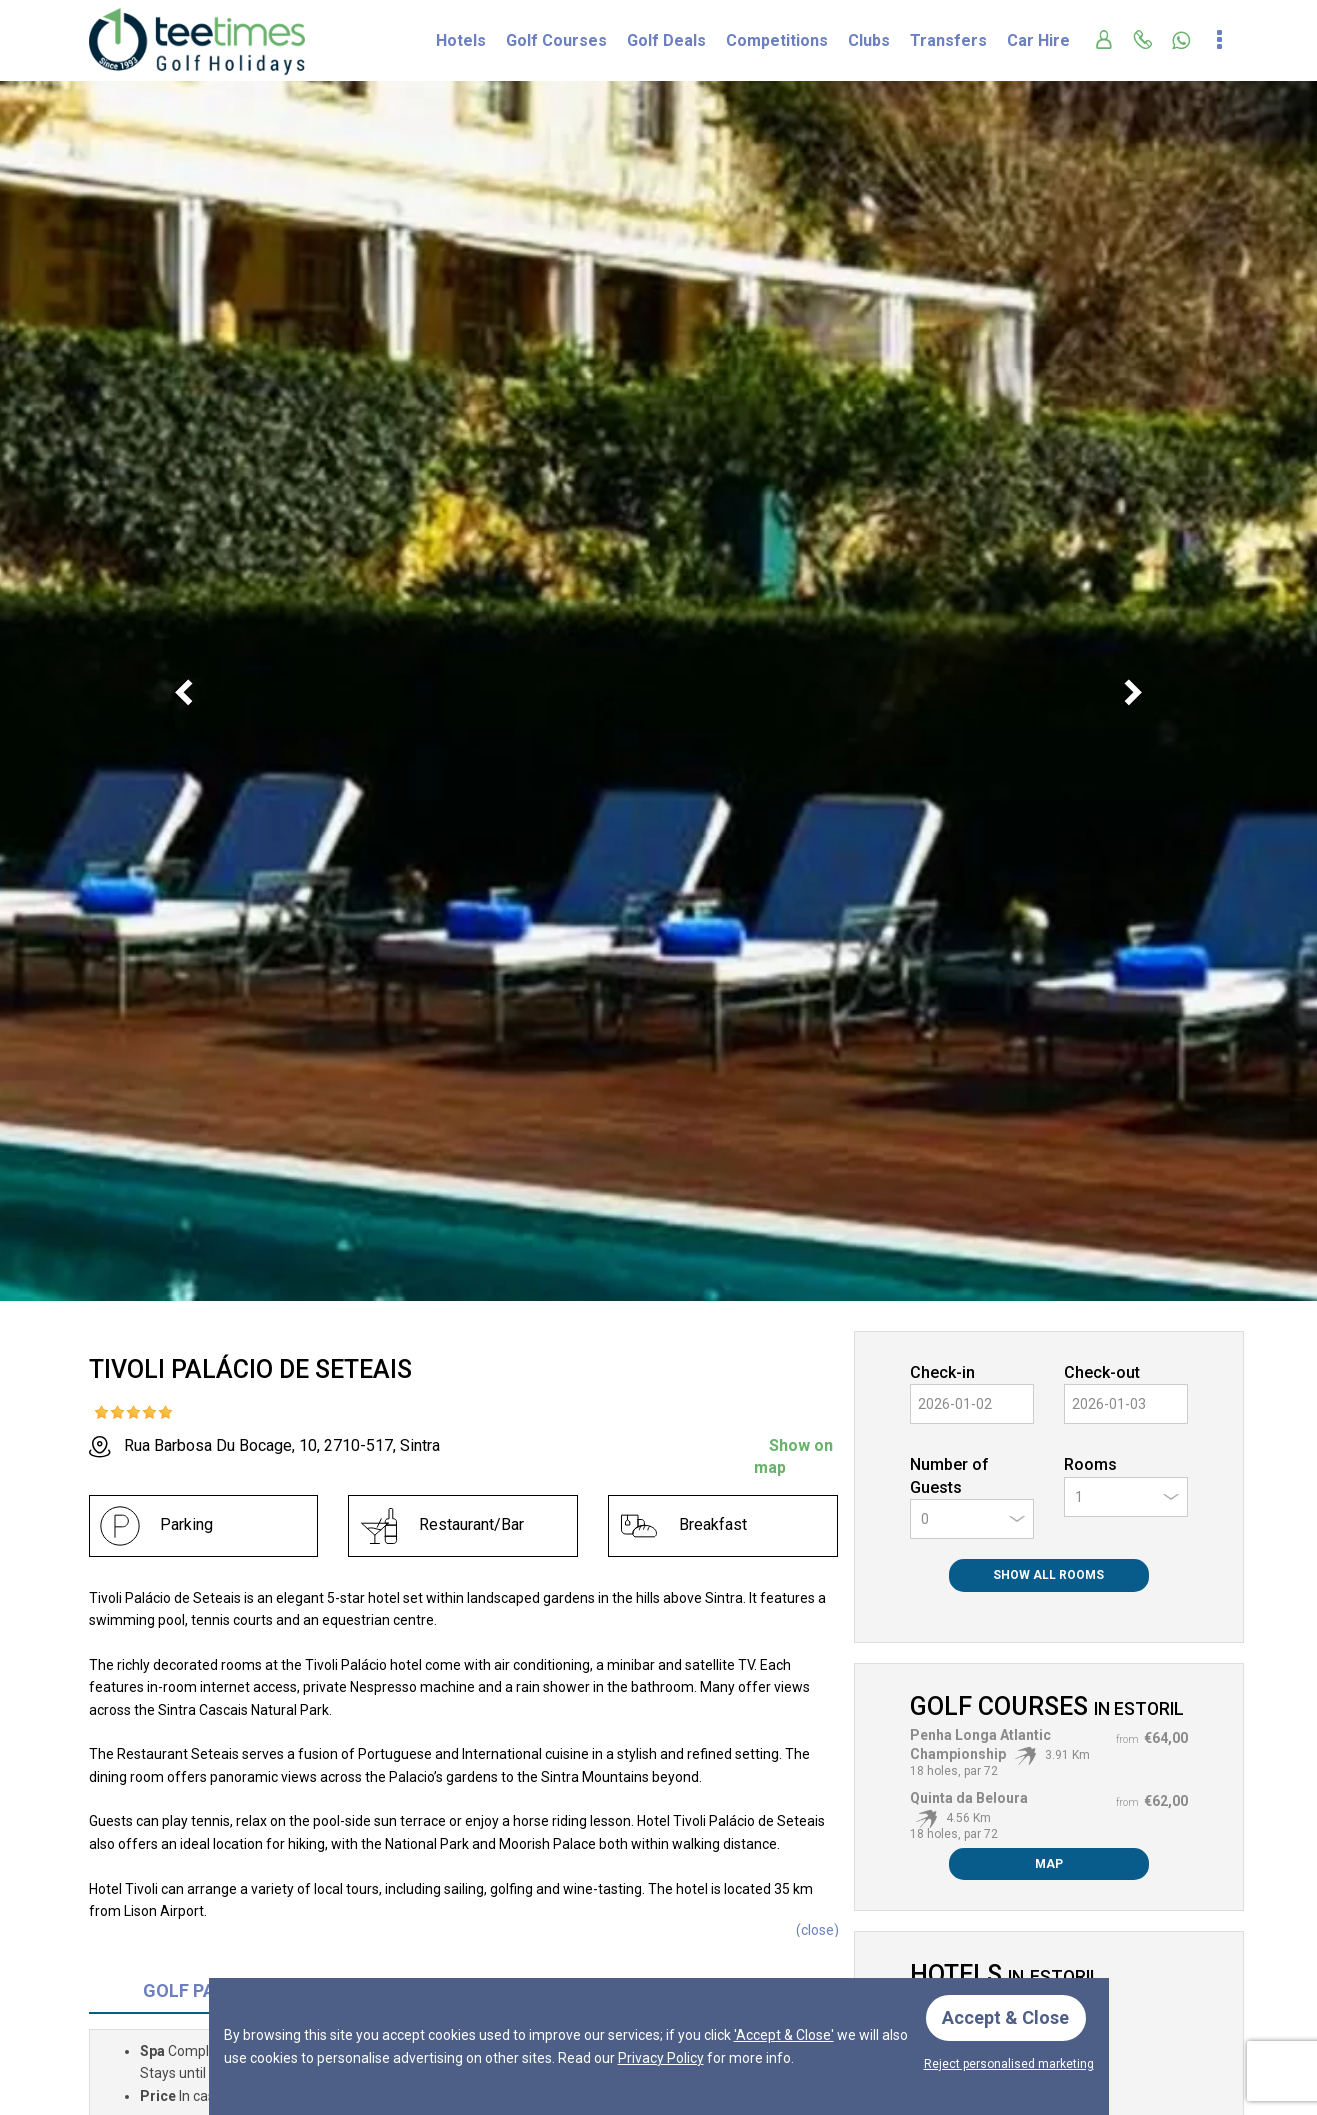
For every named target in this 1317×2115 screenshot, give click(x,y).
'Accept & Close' (784, 2035)
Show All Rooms (1048, 1575)
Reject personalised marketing (1009, 2064)
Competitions (777, 40)
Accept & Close (1006, 2017)
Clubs (869, 40)
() (817, 1930)
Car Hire (1038, 40)
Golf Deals (666, 40)
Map (1049, 1864)
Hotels (461, 40)
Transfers (948, 40)
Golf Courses (556, 40)
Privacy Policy (661, 2057)
